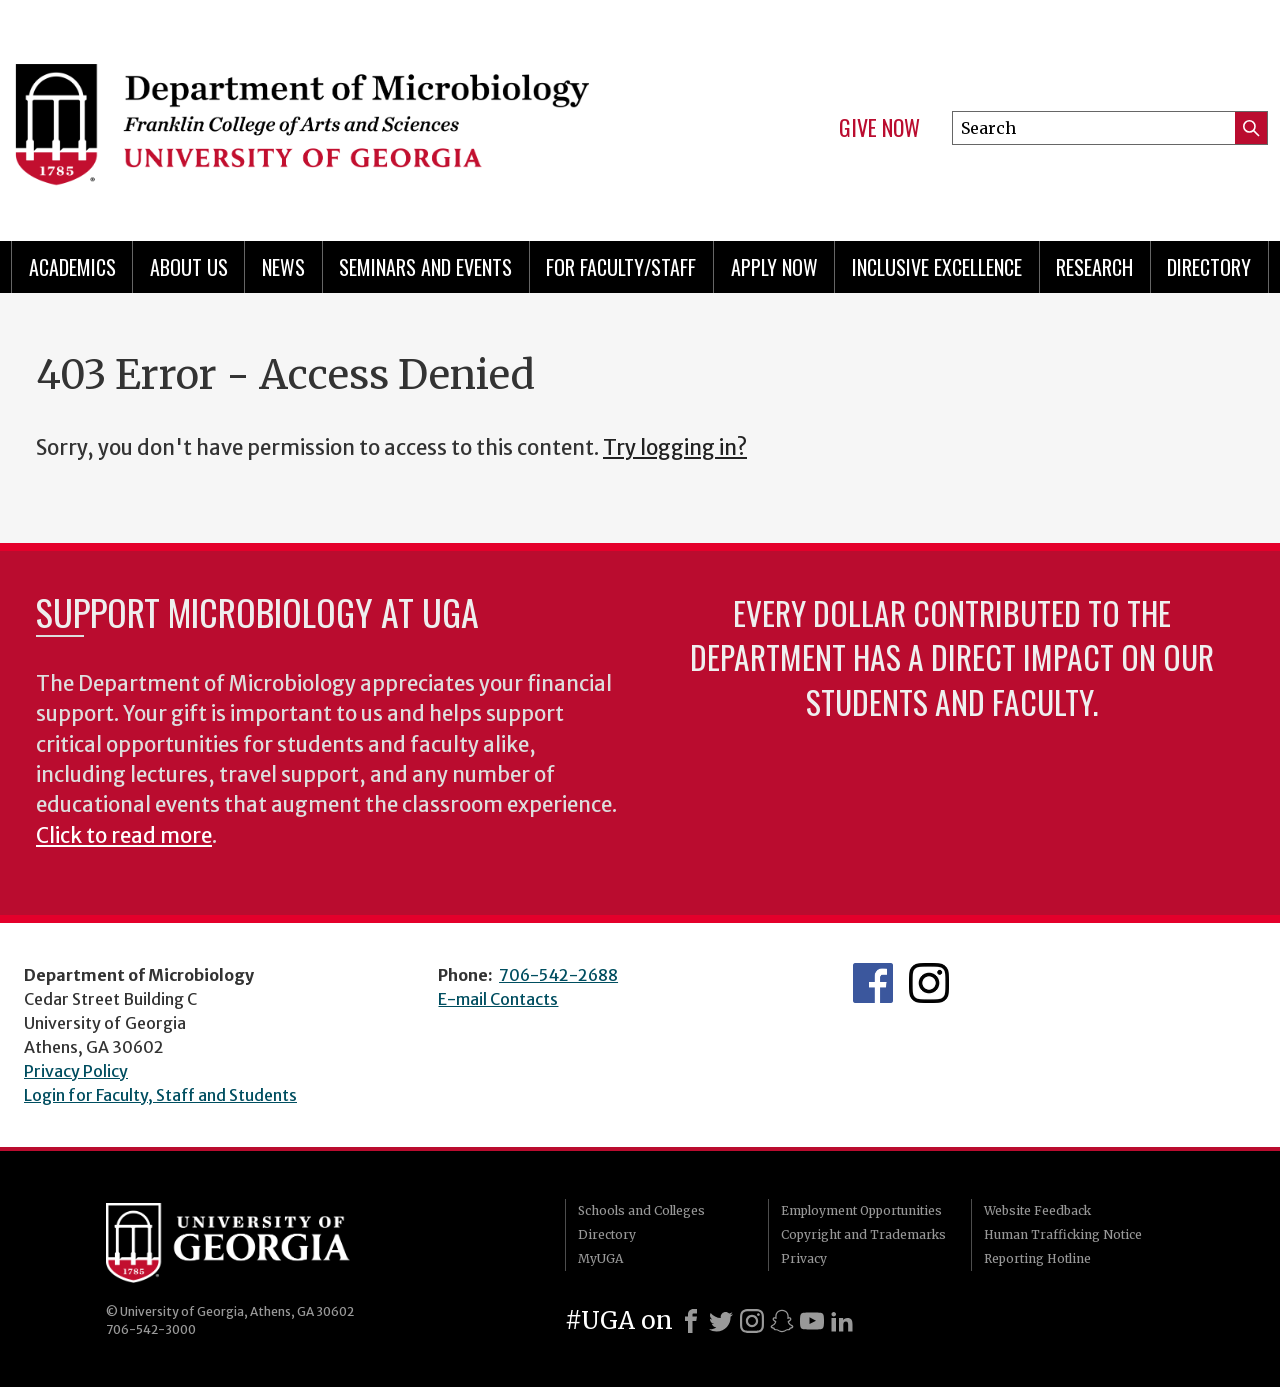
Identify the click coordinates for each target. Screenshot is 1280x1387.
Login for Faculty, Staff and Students (160, 1095)
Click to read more (124, 836)
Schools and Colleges (641, 1210)
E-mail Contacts (498, 999)
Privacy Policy (76, 1071)
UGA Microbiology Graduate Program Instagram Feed (929, 983)
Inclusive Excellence (937, 267)
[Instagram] (752, 1321)
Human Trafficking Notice (1063, 1234)
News (283, 267)
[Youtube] (812, 1321)
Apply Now (774, 267)
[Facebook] (691, 1321)
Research (1094, 267)
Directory (1209, 267)
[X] (721, 1321)
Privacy (804, 1258)
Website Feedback (1037, 1210)
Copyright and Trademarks (863, 1234)
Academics (72, 267)
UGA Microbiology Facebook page (873, 983)
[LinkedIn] (842, 1321)
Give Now (879, 128)
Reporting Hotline (1037, 1258)
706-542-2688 (558, 975)
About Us (189, 267)
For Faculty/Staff (621, 267)
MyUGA (600, 1258)
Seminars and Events (425, 267)
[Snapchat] (782, 1321)
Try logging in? (675, 448)
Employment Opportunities (861, 1210)
